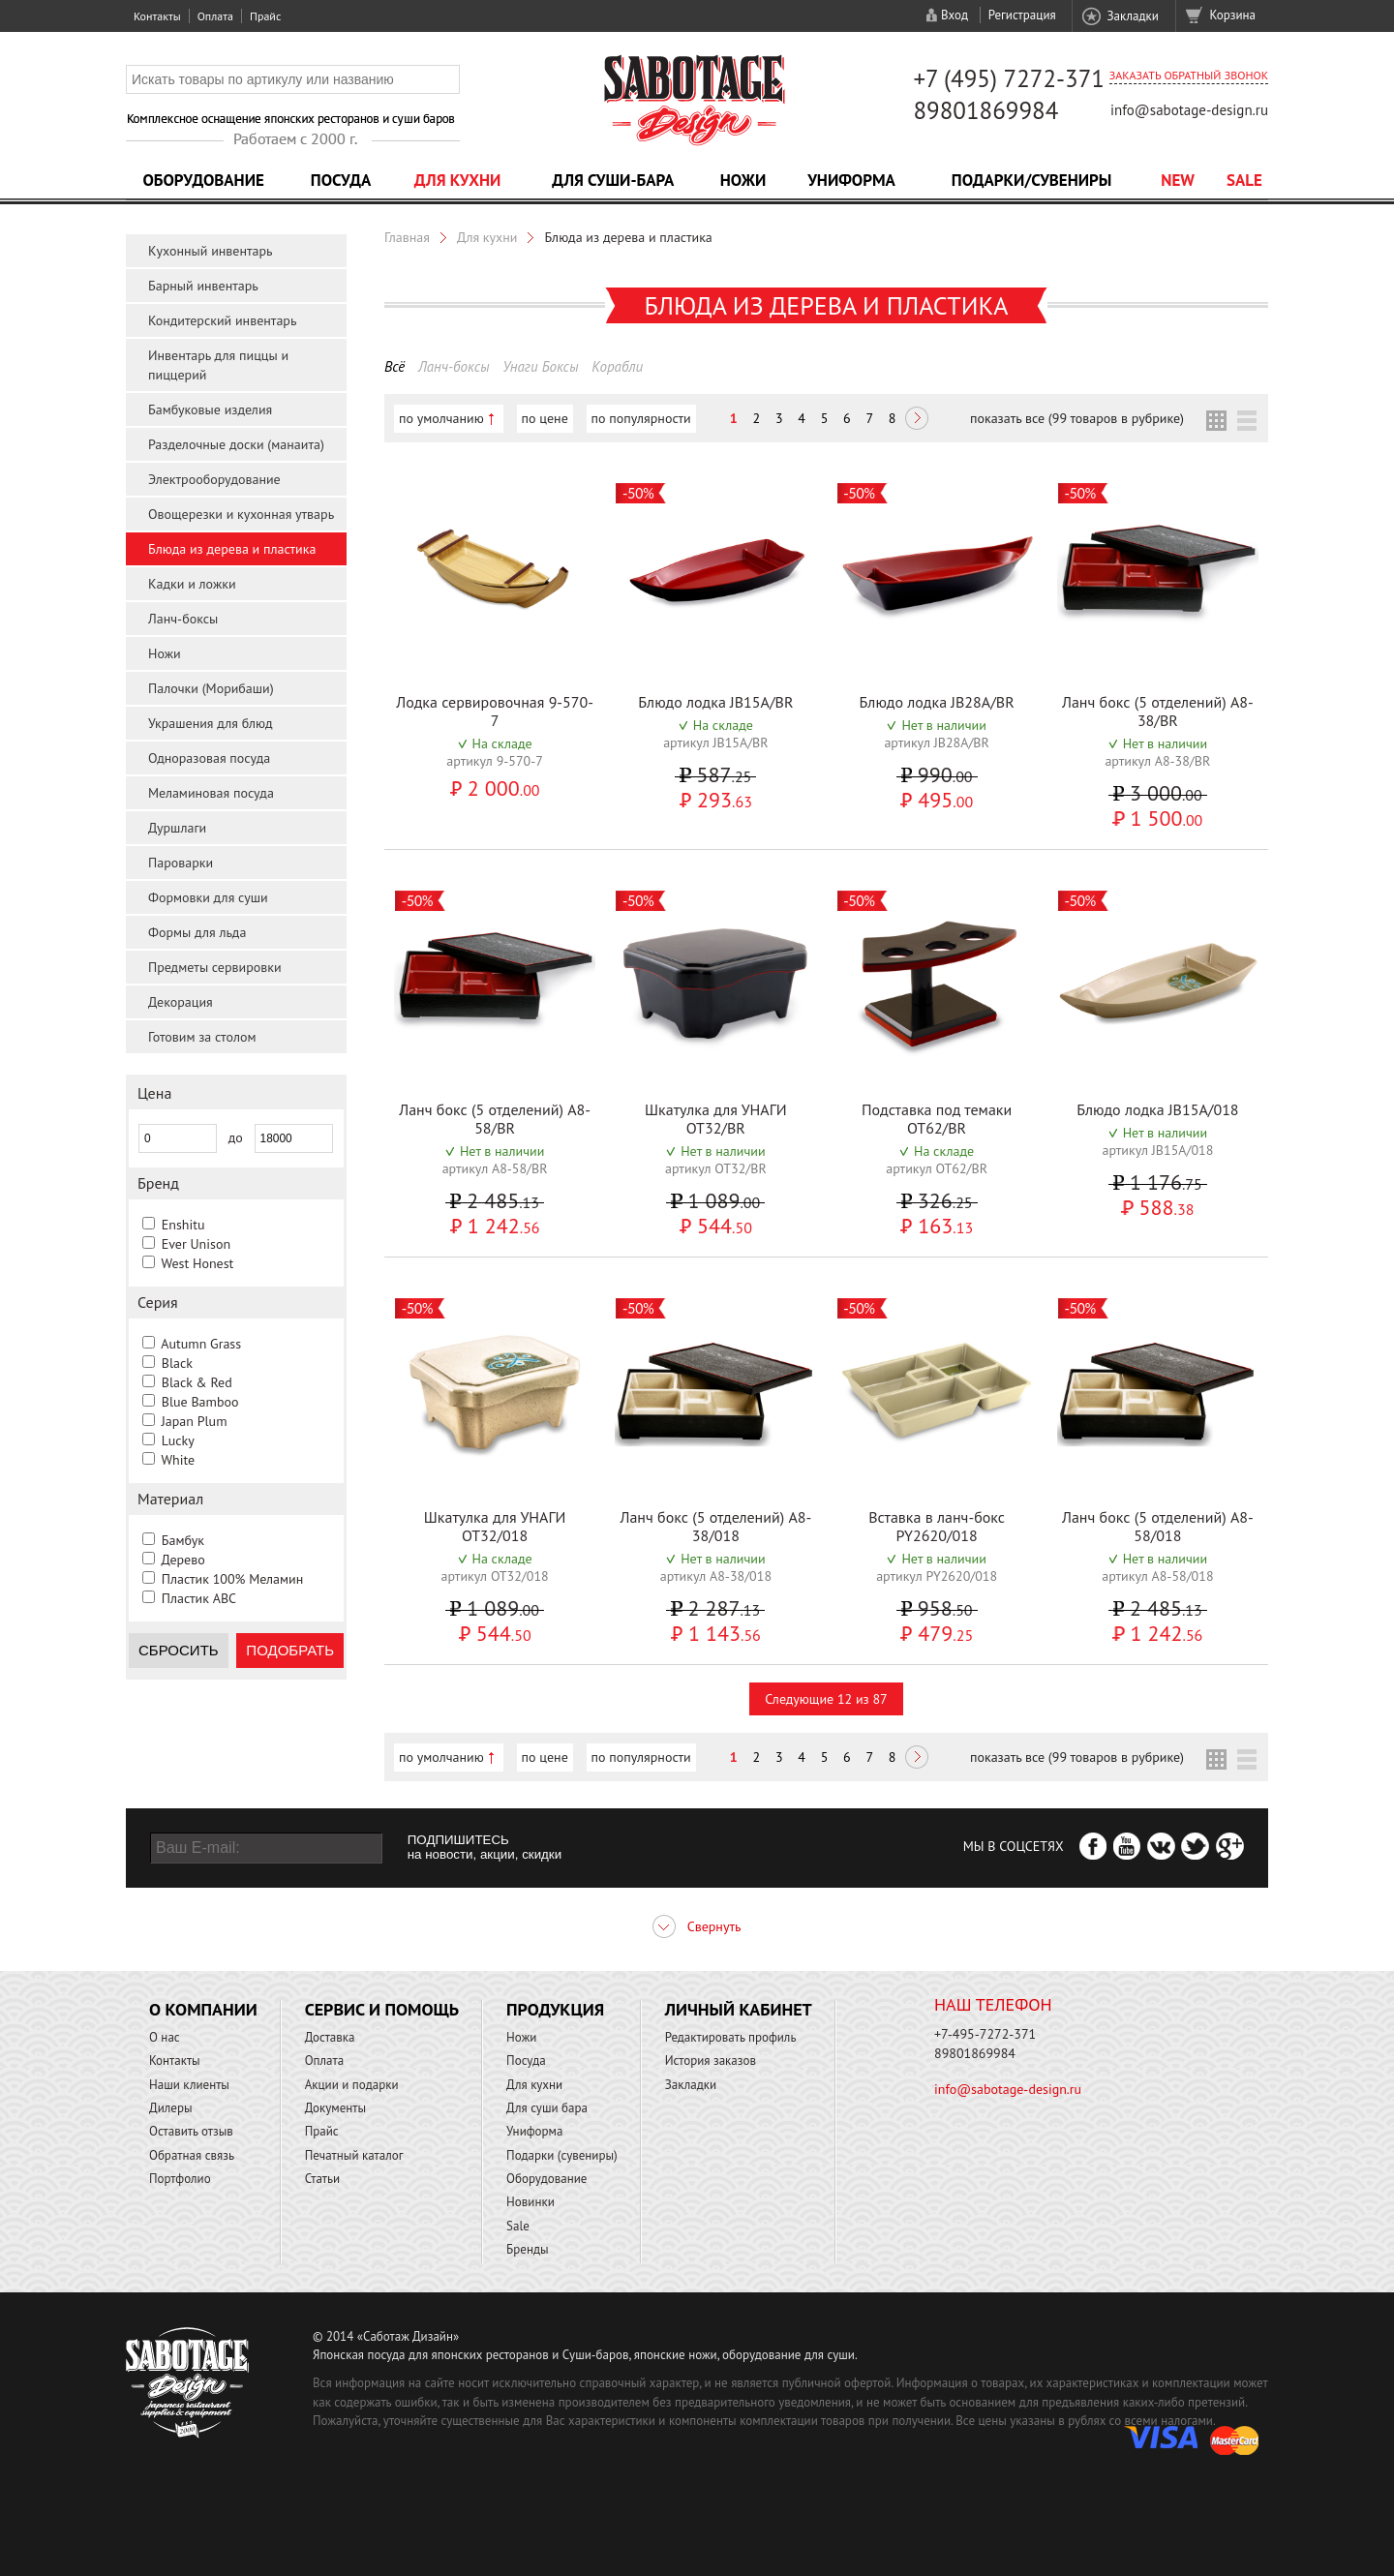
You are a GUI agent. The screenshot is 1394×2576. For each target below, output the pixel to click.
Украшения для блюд (210, 723)
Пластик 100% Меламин (233, 1579)
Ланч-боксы (183, 618)
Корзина (1233, 15)
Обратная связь (191, 2155)
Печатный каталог (354, 2155)
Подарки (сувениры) (562, 2155)
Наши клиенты (189, 2084)
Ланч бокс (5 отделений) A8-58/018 (1158, 1526)
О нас (164, 2037)
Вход (954, 15)
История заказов (710, 2060)
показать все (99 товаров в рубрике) (1077, 418)
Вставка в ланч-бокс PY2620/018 (936, 1526)
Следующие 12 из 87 (826, 1699)
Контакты (157, 16)
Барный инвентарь (203, 285)
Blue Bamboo (200, 1401)
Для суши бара (547, 2108)
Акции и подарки (352, 2084)
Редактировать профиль (731, 2037)
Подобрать (290, 1650)
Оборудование (203, 180)
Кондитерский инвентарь (222, 320)
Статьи (323, 2178)
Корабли (617, 366)
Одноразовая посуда (209, 758)
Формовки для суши (208, 897)
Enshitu (183, 1224)
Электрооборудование (214, 479)
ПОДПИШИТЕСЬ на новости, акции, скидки (484, 1847)
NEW (1178, 180)
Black (177, 1363)
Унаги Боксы (540, 366)
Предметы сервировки (215, 967)
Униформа (851, 180)
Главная (407, 237)
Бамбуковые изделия (210, 409)
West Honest (197, 1263)
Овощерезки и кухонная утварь (241, 514)
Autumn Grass (201, 1343)
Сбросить (178, 1650)
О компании (203, 2009)
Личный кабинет (738, 2009)
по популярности (641, 418)
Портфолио (180, 2178)
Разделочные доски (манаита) (236, 444)
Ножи (743, 180)
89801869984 (985, 110)
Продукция (555, 2009)
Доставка (330, 2037)
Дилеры (171, 2108)
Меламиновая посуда (211, 793)
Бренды (527, 2249)
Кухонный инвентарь (210, 250)
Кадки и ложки (192, 583)
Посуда (341, 180)
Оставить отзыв (191, 2131)
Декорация (180, 1002)
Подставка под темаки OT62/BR (937, 1118)
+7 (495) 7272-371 (1009, 78)
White (178, 1460)
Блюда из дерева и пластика (232, 549)
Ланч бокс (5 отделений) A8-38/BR (1158, 711)
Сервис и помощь (382, 2009)
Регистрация (1022, 15)
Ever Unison (196, 1244)
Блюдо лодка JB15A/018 (1157, 1109)
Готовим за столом (202, 1037)
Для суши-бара (613, 180)
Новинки (530, 2202)
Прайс (265, 16)
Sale (1244, 180)
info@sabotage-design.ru (1189, 110)
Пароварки (180, 862)
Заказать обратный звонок (1188, 75)
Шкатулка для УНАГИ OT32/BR (716, 1118)
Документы (335, 2108)
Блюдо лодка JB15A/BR (715, 702)
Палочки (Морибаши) (211, 688)
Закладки (1132, 16)
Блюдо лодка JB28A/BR (937, 702)
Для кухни (457, 180)
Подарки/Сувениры (1032, 180)
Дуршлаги (177, 827)
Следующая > (916, 420)
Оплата (215, 16)
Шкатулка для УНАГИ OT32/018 (495, 1526)
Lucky (178, 1440)
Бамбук (183, 1540)
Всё (394, 366)
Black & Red (197, 1382)
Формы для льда (197, 932)
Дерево (182, 1559)
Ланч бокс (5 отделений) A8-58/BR (495, 1118)
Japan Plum (194, 1421)
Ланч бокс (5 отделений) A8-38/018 (715, 1526)
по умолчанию (441, 418)
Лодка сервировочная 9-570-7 (494, 711)
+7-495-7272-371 (985, 2034)
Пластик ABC (199, 1598)
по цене (545, 418)
